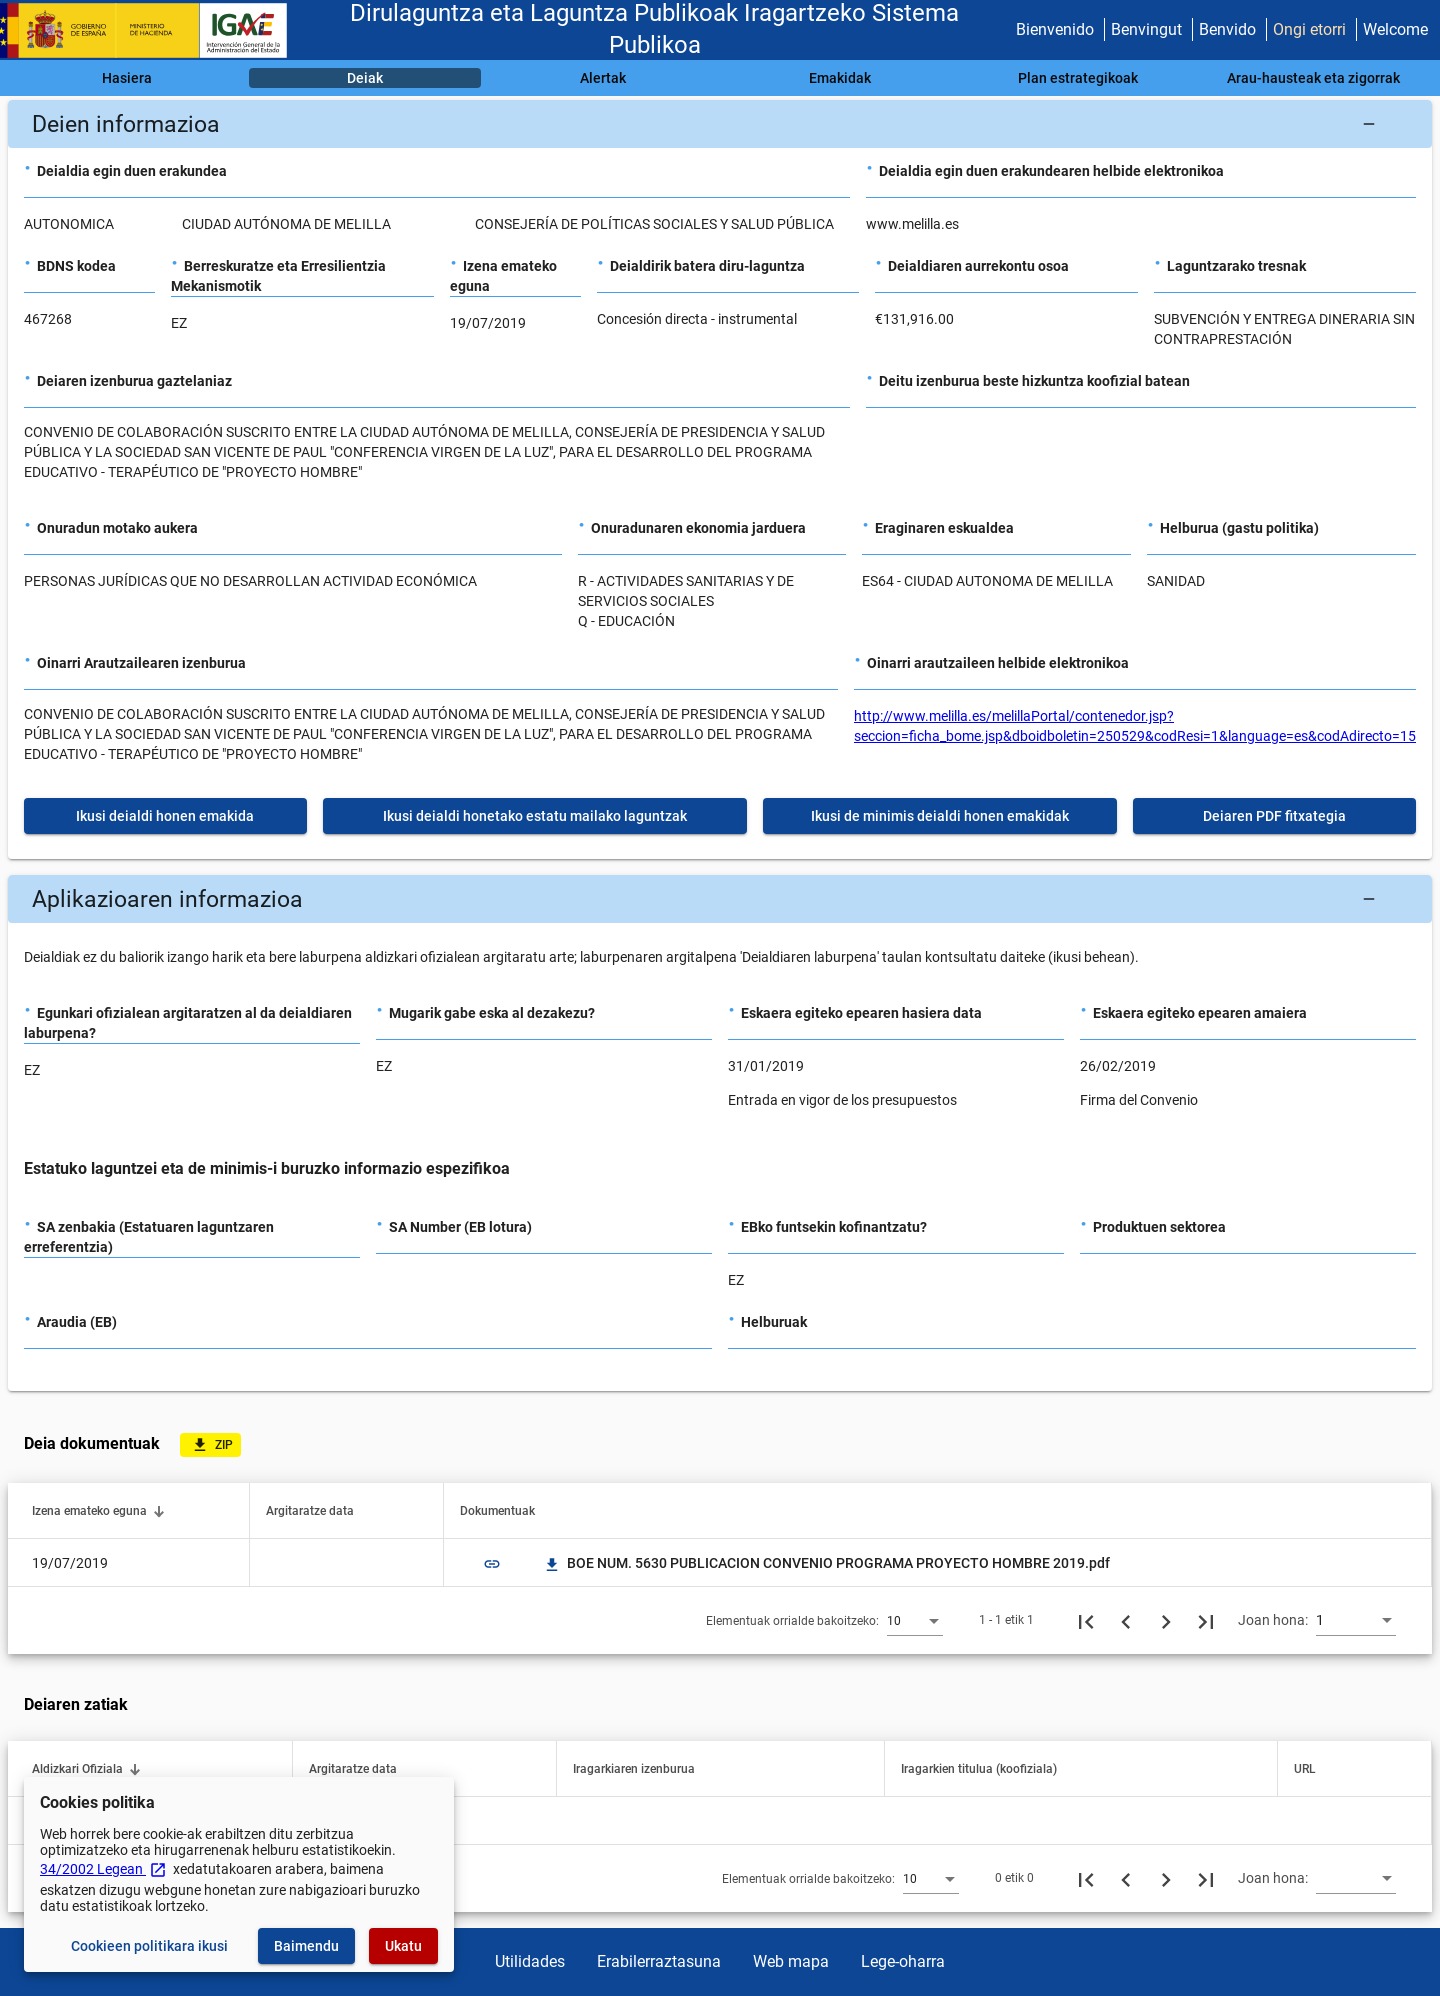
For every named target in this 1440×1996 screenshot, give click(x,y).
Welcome (1395, 29)
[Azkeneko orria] (1206, 1620)
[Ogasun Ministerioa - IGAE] (153, 30)
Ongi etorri (1309, 29)
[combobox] (915, 1620)
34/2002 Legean (103, 1869)
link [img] (492, 1564)
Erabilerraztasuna (659, 1961)
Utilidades (530, 1961)
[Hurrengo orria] (1166, 1620)
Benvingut (1146, 29)
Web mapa (791, 1961)
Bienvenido (1055, 29)
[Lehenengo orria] (1086, 1620)
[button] (720, 124)
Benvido (1227, 29)
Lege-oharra (903, 1961)
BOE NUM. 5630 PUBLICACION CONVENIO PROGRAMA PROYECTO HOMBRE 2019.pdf (826, 1563)
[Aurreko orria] (1126, 1620)
